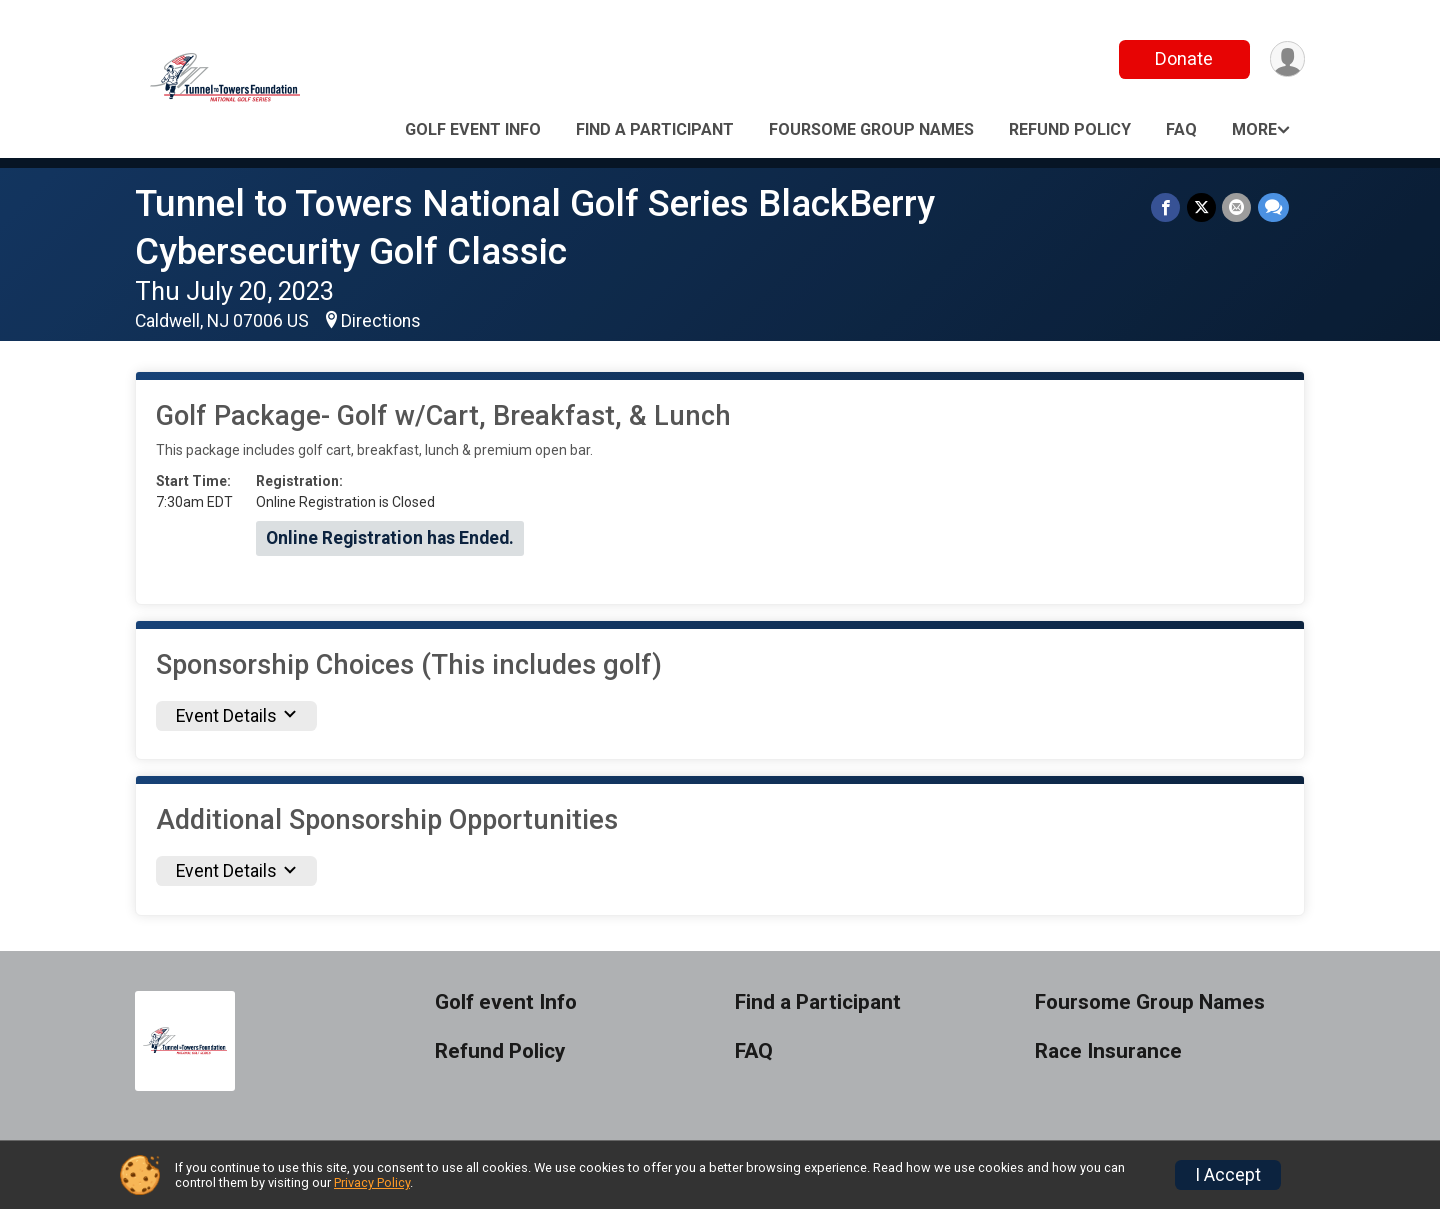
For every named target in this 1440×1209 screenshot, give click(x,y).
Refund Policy (1070, 129)
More (1254, 129)
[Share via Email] (1237, 207)
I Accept (1228, 1175)
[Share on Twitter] (1202, 207)
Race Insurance (1108, 1051)
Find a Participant (655, 129)
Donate (1183, 58)
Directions (381, 321)
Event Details (236, 716)
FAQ (1181, 129)
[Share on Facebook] (1167, 207)
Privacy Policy (372, 1182)
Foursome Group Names (871, 129)
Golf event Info (473, 129)
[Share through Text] (1273, 207)
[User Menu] (1286, 59)
